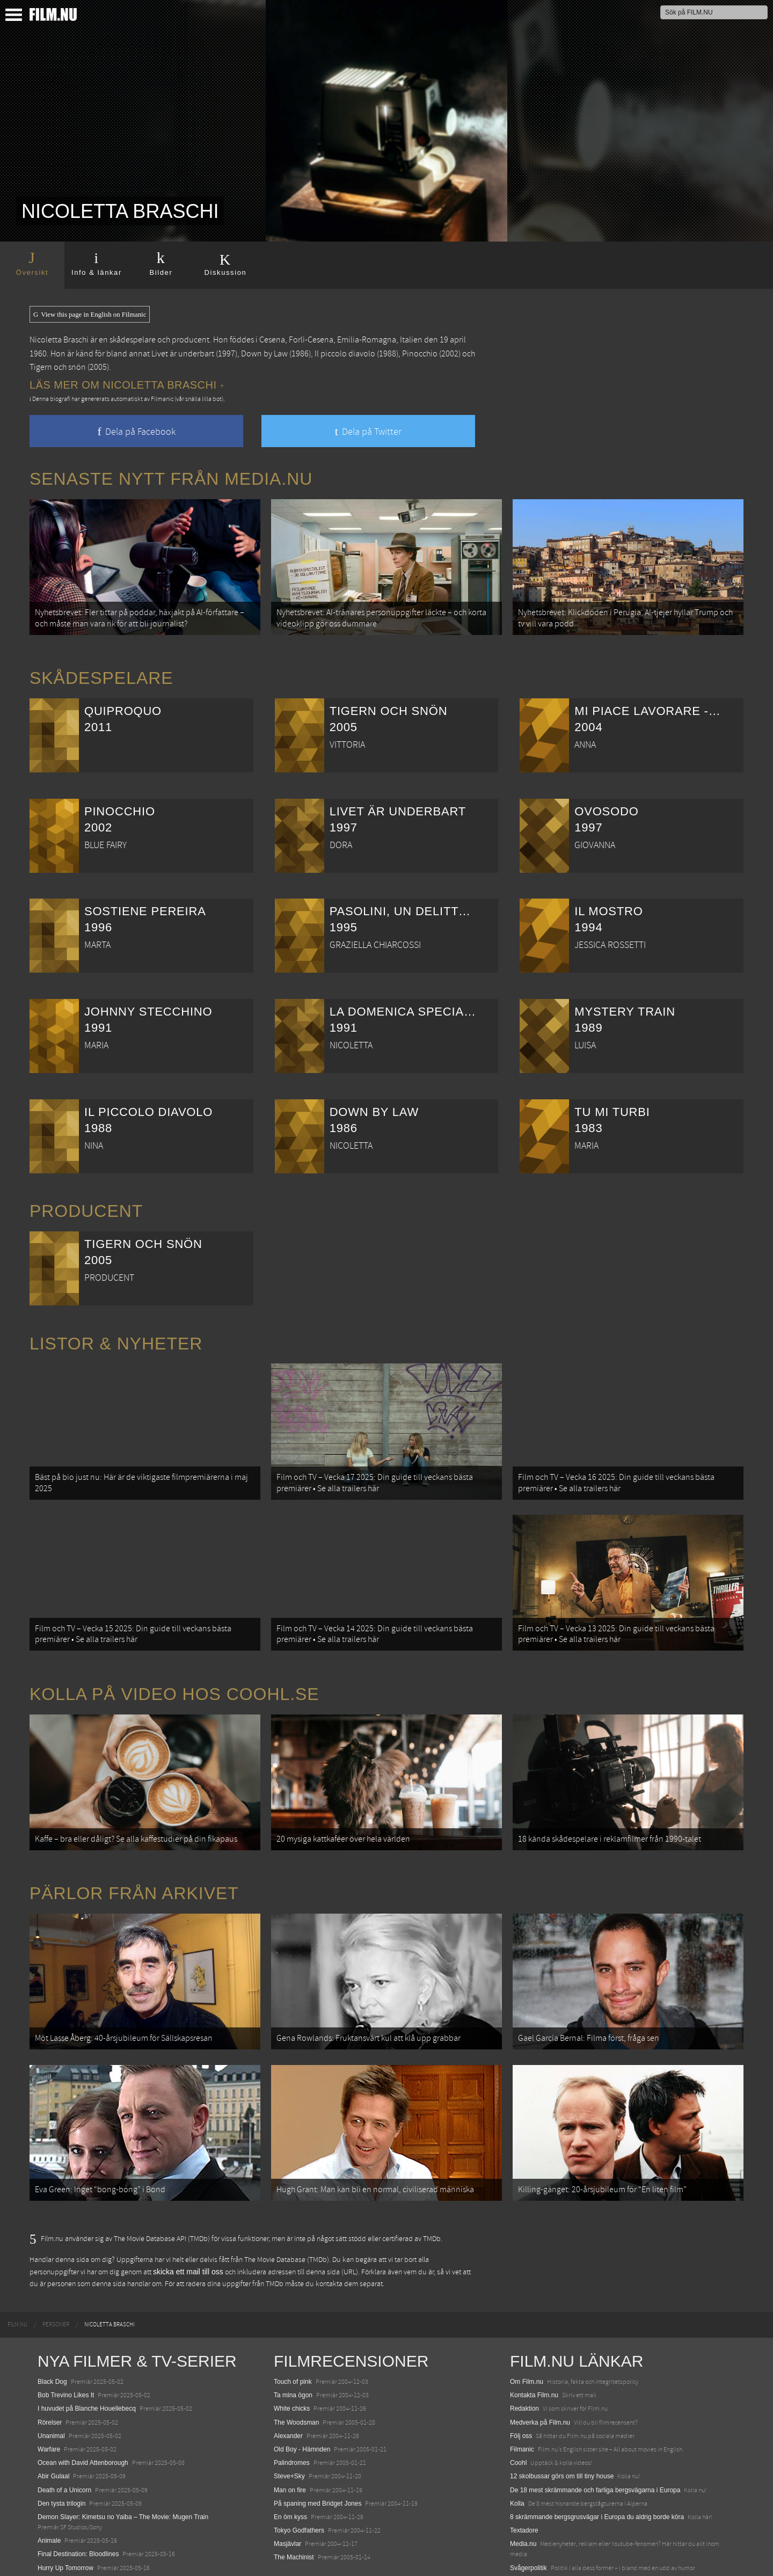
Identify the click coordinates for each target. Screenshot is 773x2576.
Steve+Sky (289, 2424)
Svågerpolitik (528, 2516)
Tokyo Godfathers (299, 2478)
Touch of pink (293, 2329)
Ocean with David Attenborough (83, 2410)
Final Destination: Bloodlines (78, 2502)
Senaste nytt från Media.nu (171, 478)
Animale (49, 2489)
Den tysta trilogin (61, 2451)
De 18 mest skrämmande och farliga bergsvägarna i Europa (595, 2438)
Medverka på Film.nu (540, 2370)
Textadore (524, 2478)
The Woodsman (296, 2370)
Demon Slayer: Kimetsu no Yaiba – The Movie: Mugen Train (123, 2465)
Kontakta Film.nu (534, 2343)
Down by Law (264, 354)
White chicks (292, 2357)
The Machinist (294, 2505)
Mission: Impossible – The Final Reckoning (99, 2529)
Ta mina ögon (293, 2343)
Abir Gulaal (53, 2424)
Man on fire (290, 2438)
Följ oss (521, 2384)
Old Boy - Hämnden (302, 2397)
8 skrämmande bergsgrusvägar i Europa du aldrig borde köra (597, 2465)
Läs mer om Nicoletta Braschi (127, 385)
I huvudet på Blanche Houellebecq (87, 2357)
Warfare (49, 2397)
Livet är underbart (182, 354)
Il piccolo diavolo (345, 354)
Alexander (288, 2384)
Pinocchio (419, 354)
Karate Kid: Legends (67, 2556)
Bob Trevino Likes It (66, 2343)
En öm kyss (290, 2465)
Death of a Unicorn (64, 2438)
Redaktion (524, 2357)
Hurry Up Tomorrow (65, 2516)
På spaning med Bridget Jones (317, 2451)
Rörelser (50, 2370)
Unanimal (51, 2384)
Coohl (518, 2410)
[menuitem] (17, 2273)
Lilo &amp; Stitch (62, 2542)
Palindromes (292, 2410)
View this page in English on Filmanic (89, 314)
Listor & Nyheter (116, 1335)
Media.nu (523, 2492)
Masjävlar (287, 2492)
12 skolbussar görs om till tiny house (562, 2424)
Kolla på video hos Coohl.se (174, 1667)
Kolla (517, 2451)
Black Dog (52, 2329)
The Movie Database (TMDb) (286, 2207)
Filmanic (522, 2397)
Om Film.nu (526, 2329)
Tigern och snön (58, 367)
